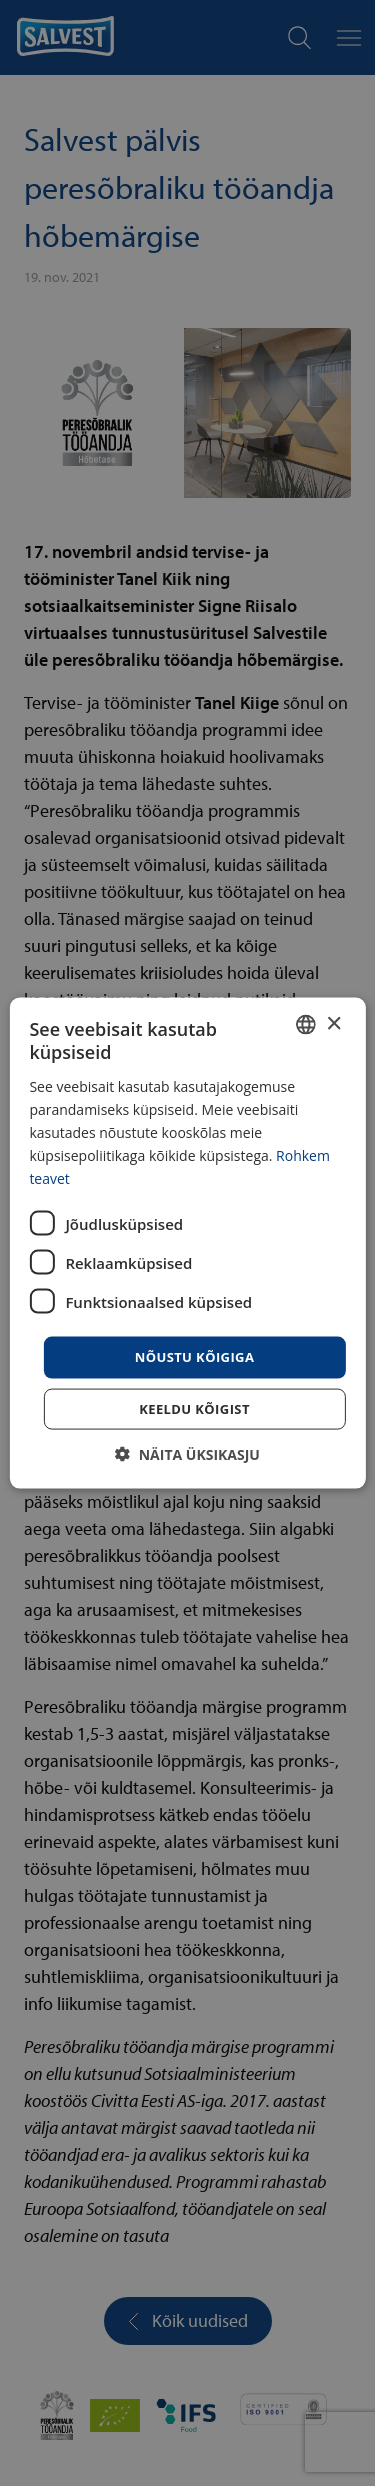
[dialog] (187, 1243)
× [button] (333, 1023)
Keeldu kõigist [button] (194, 1408)
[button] (187, 1453)
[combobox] (306, 1025)
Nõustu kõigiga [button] (195, 1357)
